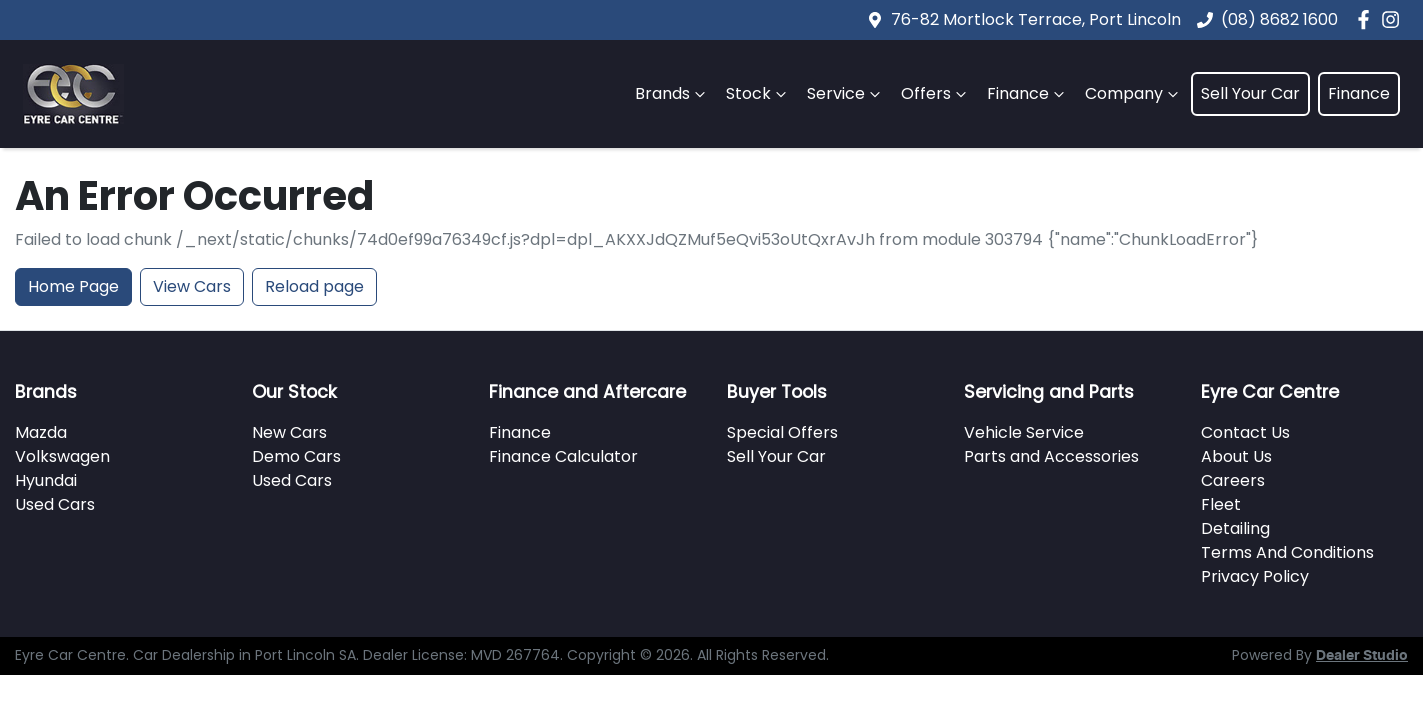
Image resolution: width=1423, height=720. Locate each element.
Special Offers (782, 432)
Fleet (1221, 504)
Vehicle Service (1024, 432)
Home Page (73, 286)
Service (846, 93)
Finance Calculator (563, 456)
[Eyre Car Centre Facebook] (1367, 19)
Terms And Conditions (1287, 552)
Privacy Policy (1255, 576)
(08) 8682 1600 (1279, 19)
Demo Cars (296, 456)
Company (1134, 93)
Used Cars (55, 504)
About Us (1236, 456)
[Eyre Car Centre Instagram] (1394, 19)
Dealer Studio (1362, 656)
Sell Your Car (1250, 93)
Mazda (41, 432)
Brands (672, 93)
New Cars (289, 432)
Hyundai (46, 480)
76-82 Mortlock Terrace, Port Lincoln (1036, 19)
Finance (1028, 93)
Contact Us (1245, 432)
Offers (936, 93)
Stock (758, 93)
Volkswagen (62, 456)
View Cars (192, 286)
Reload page (314, 286)
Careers (1233, 480)
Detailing (1235, 528)
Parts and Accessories (1051, 456)
